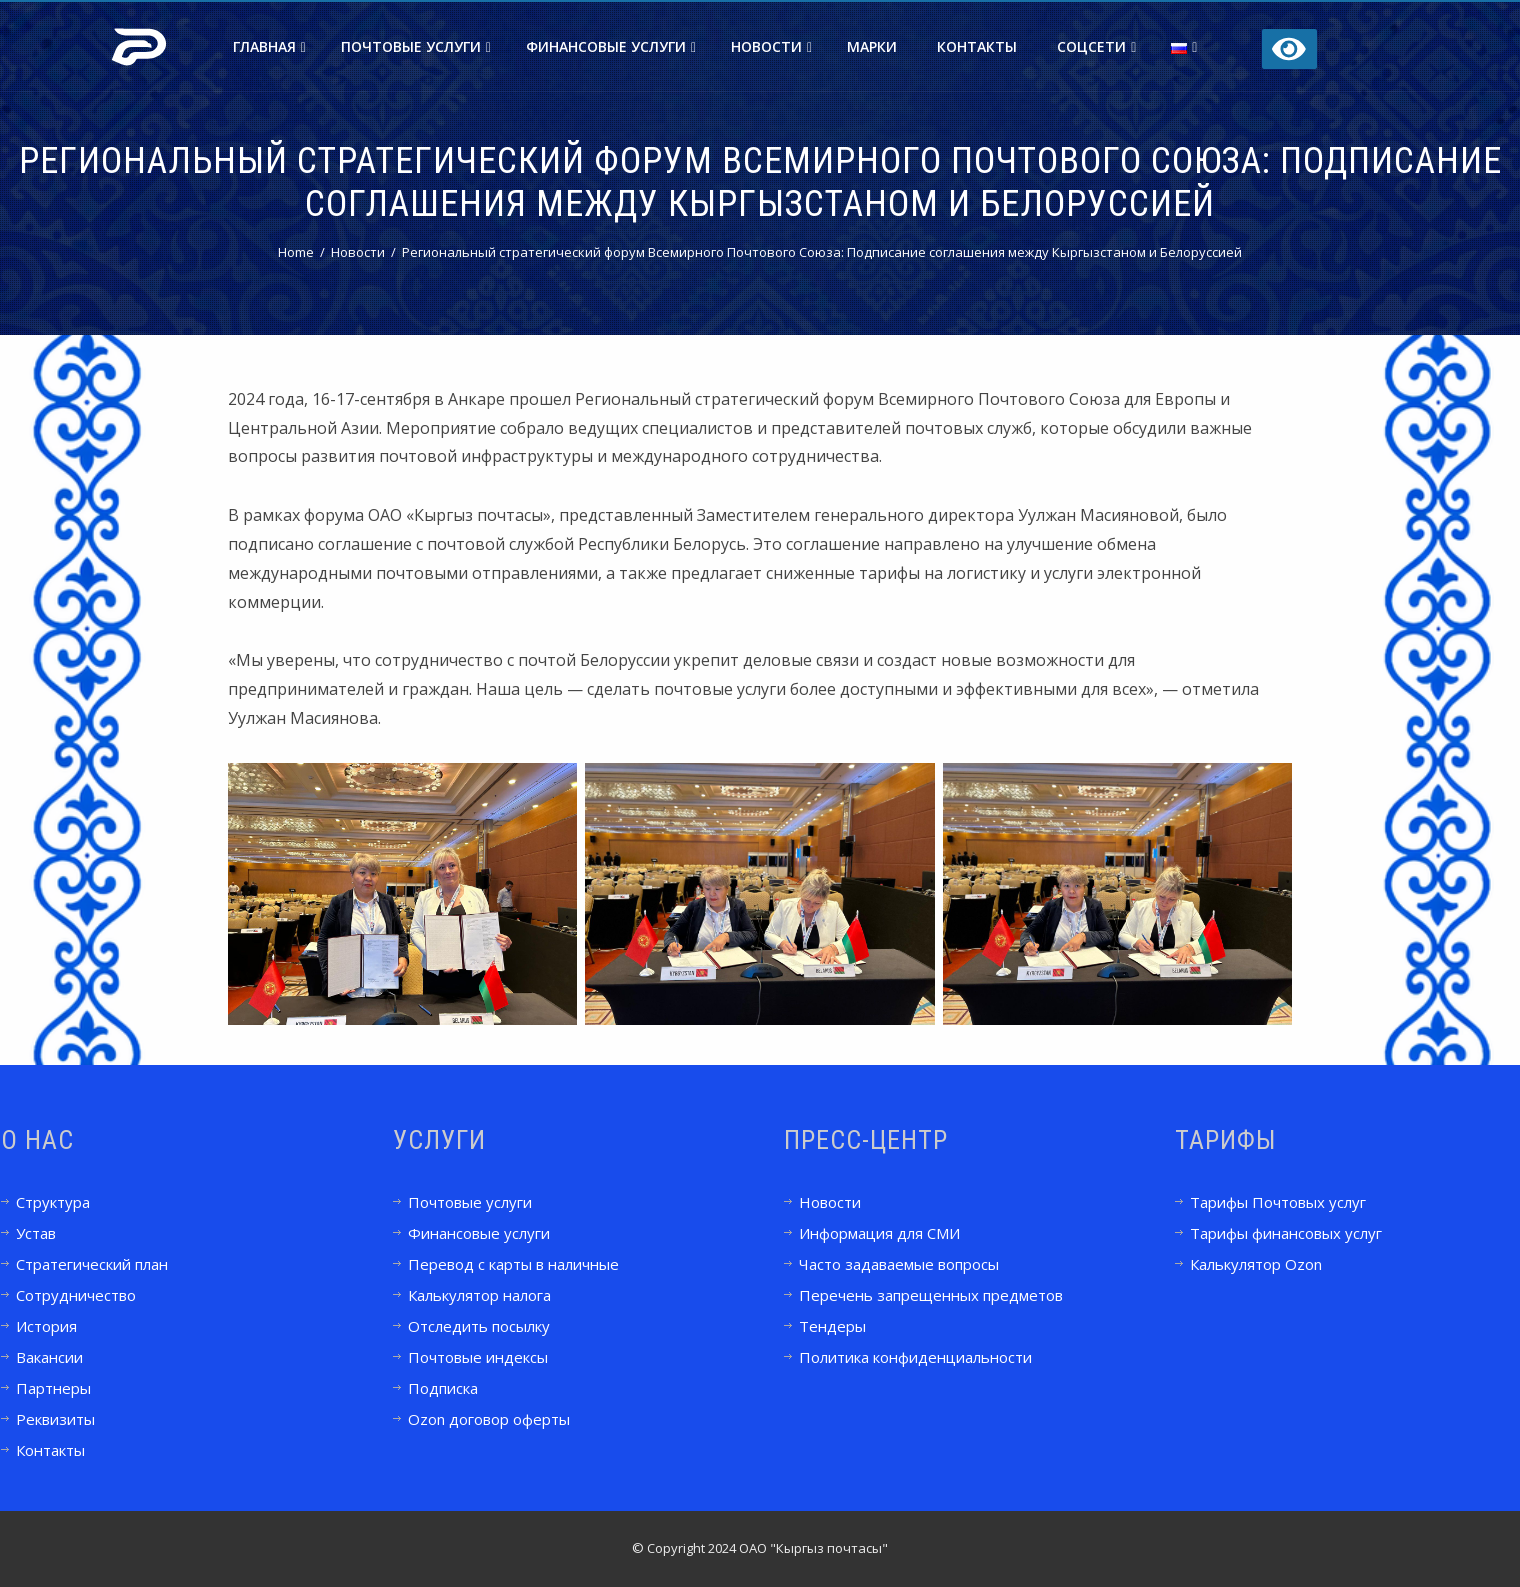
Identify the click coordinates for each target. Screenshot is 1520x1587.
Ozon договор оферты (489, 1419)
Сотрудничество (76, 1295)
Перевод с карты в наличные (513, 1264)
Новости (771, 46)
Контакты (977, 46)
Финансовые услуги (611, 46)
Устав (36, 1233)
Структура (53, 1202)
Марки (872, 46)
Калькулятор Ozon (1256, 1264)
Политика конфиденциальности (915, 1357)
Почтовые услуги (416, 46)
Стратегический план (92, 1264)
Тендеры (832, 1326)
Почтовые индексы (478, 1357)
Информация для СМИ (879, 1233)
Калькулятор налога (479, 1295)
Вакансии (49, 1357)
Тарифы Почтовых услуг (1278, 1202)
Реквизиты (55, 1419)
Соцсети (1096, 46)
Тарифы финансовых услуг (1286, 1233)
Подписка (443, 1388)
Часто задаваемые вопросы (899, 1264)
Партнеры (53, 1388)
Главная (269, 46)
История (46, 1326)
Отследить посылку (479, 1326)
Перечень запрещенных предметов (931, 1295)
